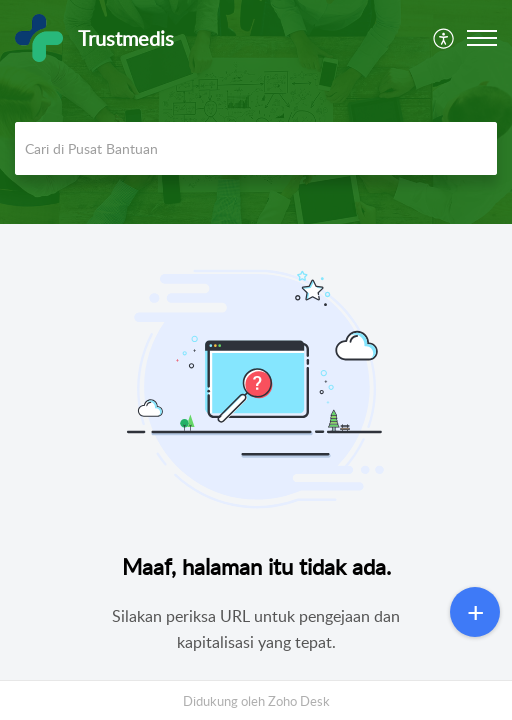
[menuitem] (444, 38)
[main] (256, 460)
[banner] (256, 112)
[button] (444, 38)
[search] (256, 148)
